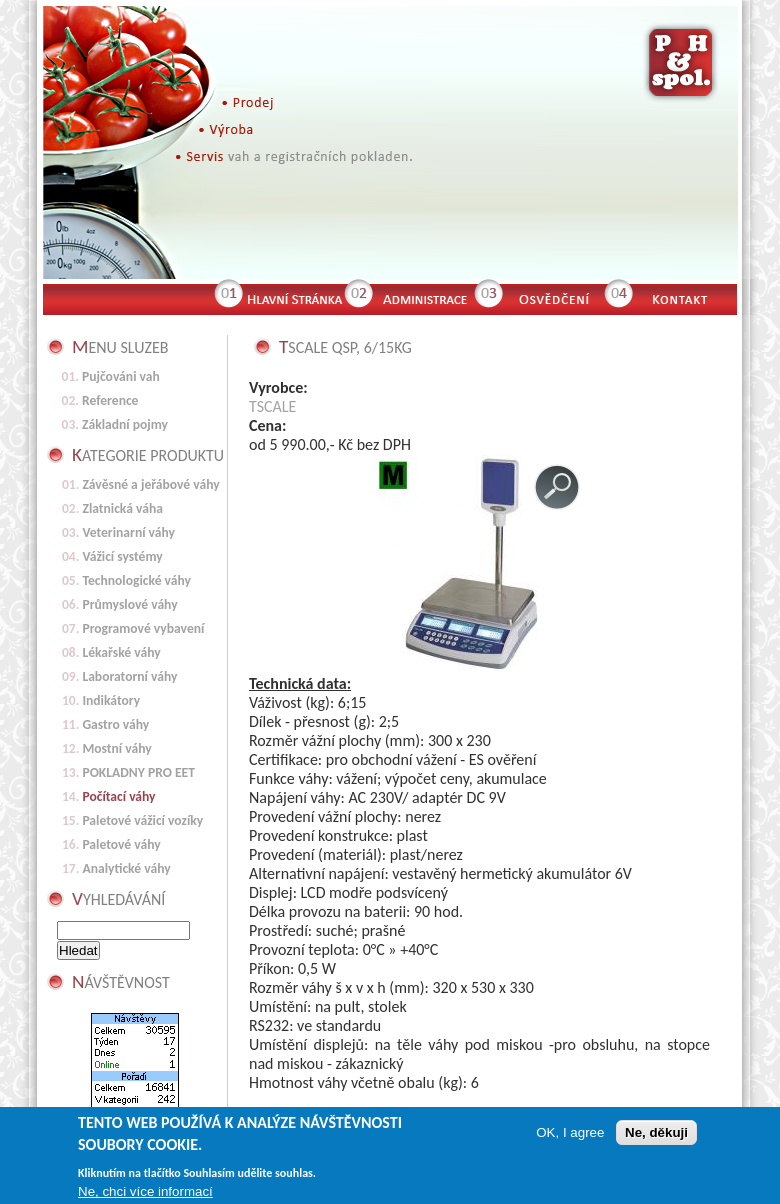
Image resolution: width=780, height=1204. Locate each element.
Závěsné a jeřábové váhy (150, 484)
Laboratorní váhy (129, 676)
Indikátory (111, 700)
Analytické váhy (126, 868)
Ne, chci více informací (145, 1196)
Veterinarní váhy (128, 532)
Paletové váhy (121, 844)
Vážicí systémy (122, 556)
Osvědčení (553, 297)
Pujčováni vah (121, 376)
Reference (110, 400)
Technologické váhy (136, 580)
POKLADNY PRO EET (138, 772)
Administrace (423, 297)
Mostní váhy (116, 748)
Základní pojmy (125, 424)
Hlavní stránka (293, 297)
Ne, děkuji (656, 1137)
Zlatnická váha (122, 508)
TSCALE (272, 406)
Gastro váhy (115, 724)
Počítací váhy (118, 796)
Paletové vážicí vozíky (142, 820)
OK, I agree (570, 1137)
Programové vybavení (143, 628)
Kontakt (688, 297)
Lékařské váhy (121, 652)
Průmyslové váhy (129, 604)
